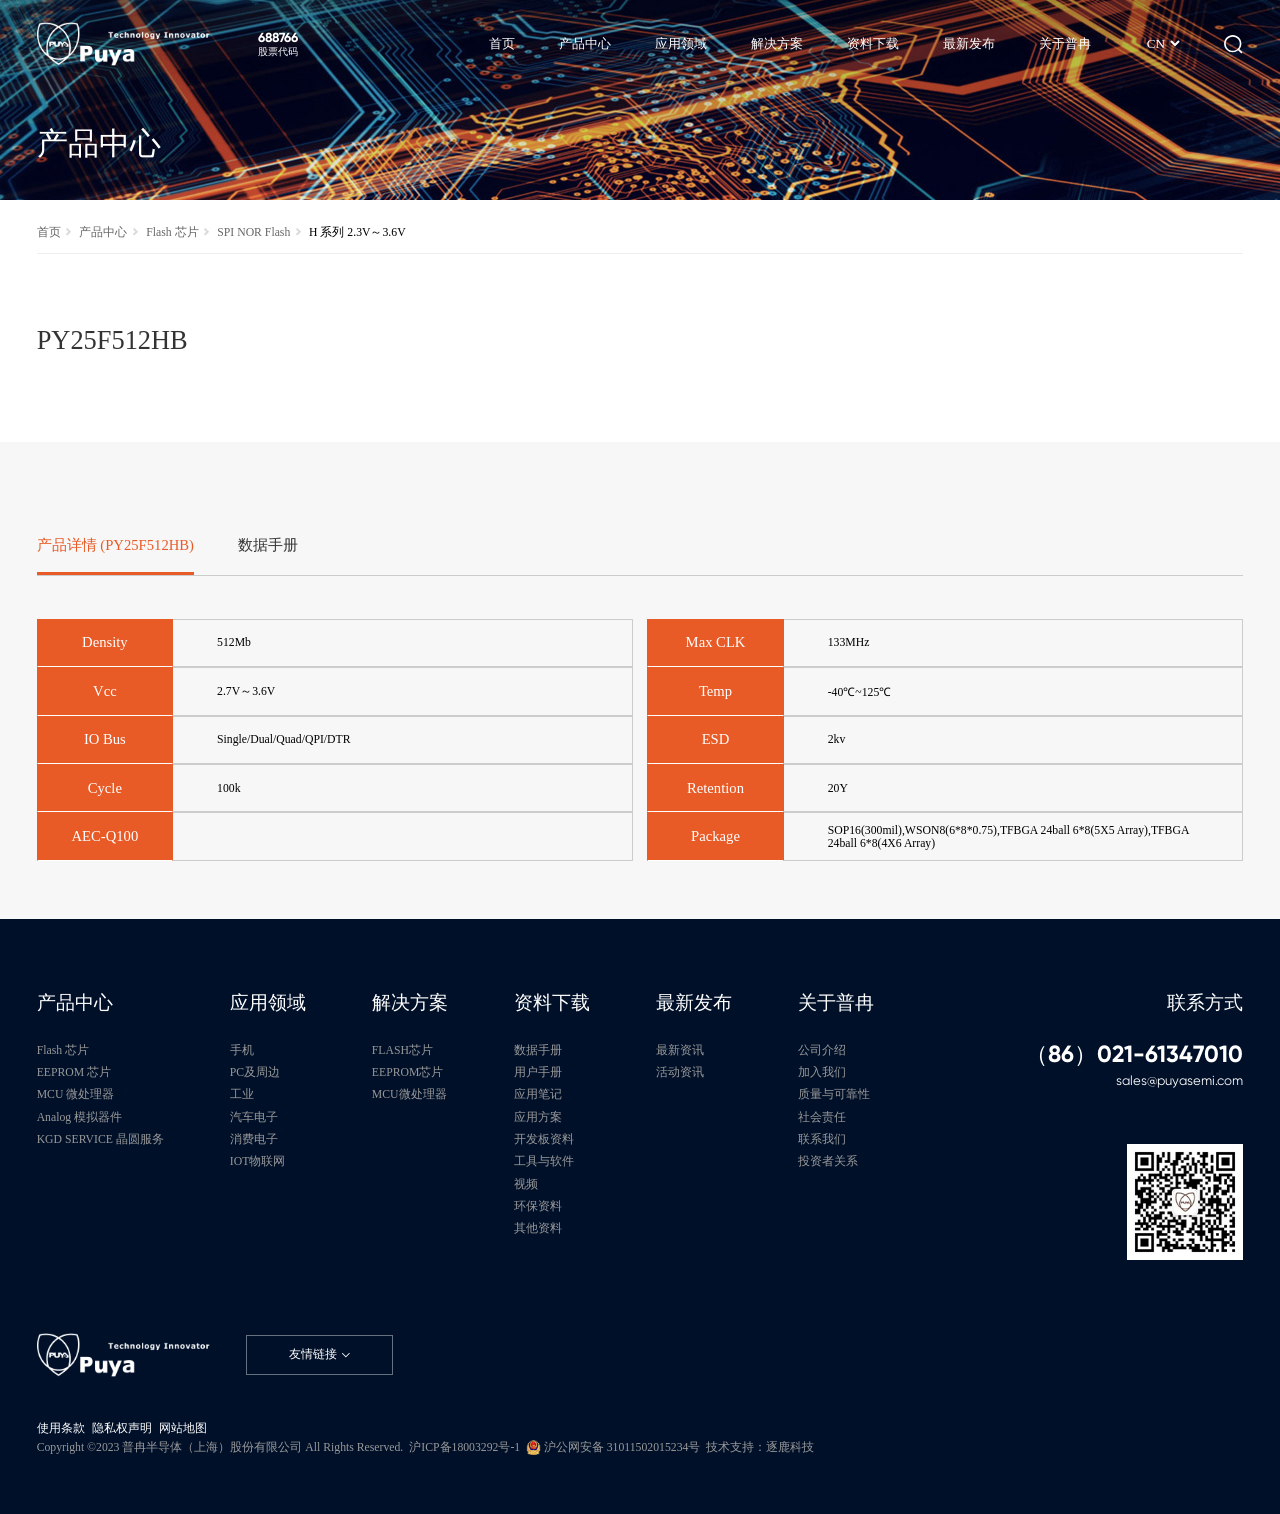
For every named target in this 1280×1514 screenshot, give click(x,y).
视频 (526, 1184)
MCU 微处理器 (76, 1094)
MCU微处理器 (409, 1094)
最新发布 (694, 1002)
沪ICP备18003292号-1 (464, 1447)
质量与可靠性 (834, 1094)
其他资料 (538, 1228)
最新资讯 (680, 1050)
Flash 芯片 (172, 232)
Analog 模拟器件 (79, 1117)
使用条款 (61, 1428)
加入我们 (822, 1072)
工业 (242, 1094)
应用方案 (538, 1117)
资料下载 (552, 1002)
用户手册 (538, 1072)
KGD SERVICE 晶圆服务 (100, 1139)
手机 (242, 1050)
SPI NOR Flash (253, 232)
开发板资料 (544, 1139)
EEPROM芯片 (408, 1072)
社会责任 (822, 1117)
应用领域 (268, 1002)
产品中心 (103, 232)
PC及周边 (255, 1072)
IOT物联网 (258, 1161)
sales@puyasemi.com (1179, 1080)
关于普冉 (836, 1002)
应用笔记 (538, 1094)
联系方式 (1205, 1002)
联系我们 (822, 1139)
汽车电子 (254, 1117)
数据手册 (538, 1050)
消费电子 (254, 1139)
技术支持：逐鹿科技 (760, 1447)
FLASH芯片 (402, 1050)
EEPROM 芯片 (74, 1072)
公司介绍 (822, 1050)
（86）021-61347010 (1134, 1054)
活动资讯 (680, 1072)
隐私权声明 (122, 1428)
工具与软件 (544, 1161)
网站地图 (183, 1428)
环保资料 (538, 1206)
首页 (49, 232)
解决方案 (410, 1002)
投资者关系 (828, 1161)
